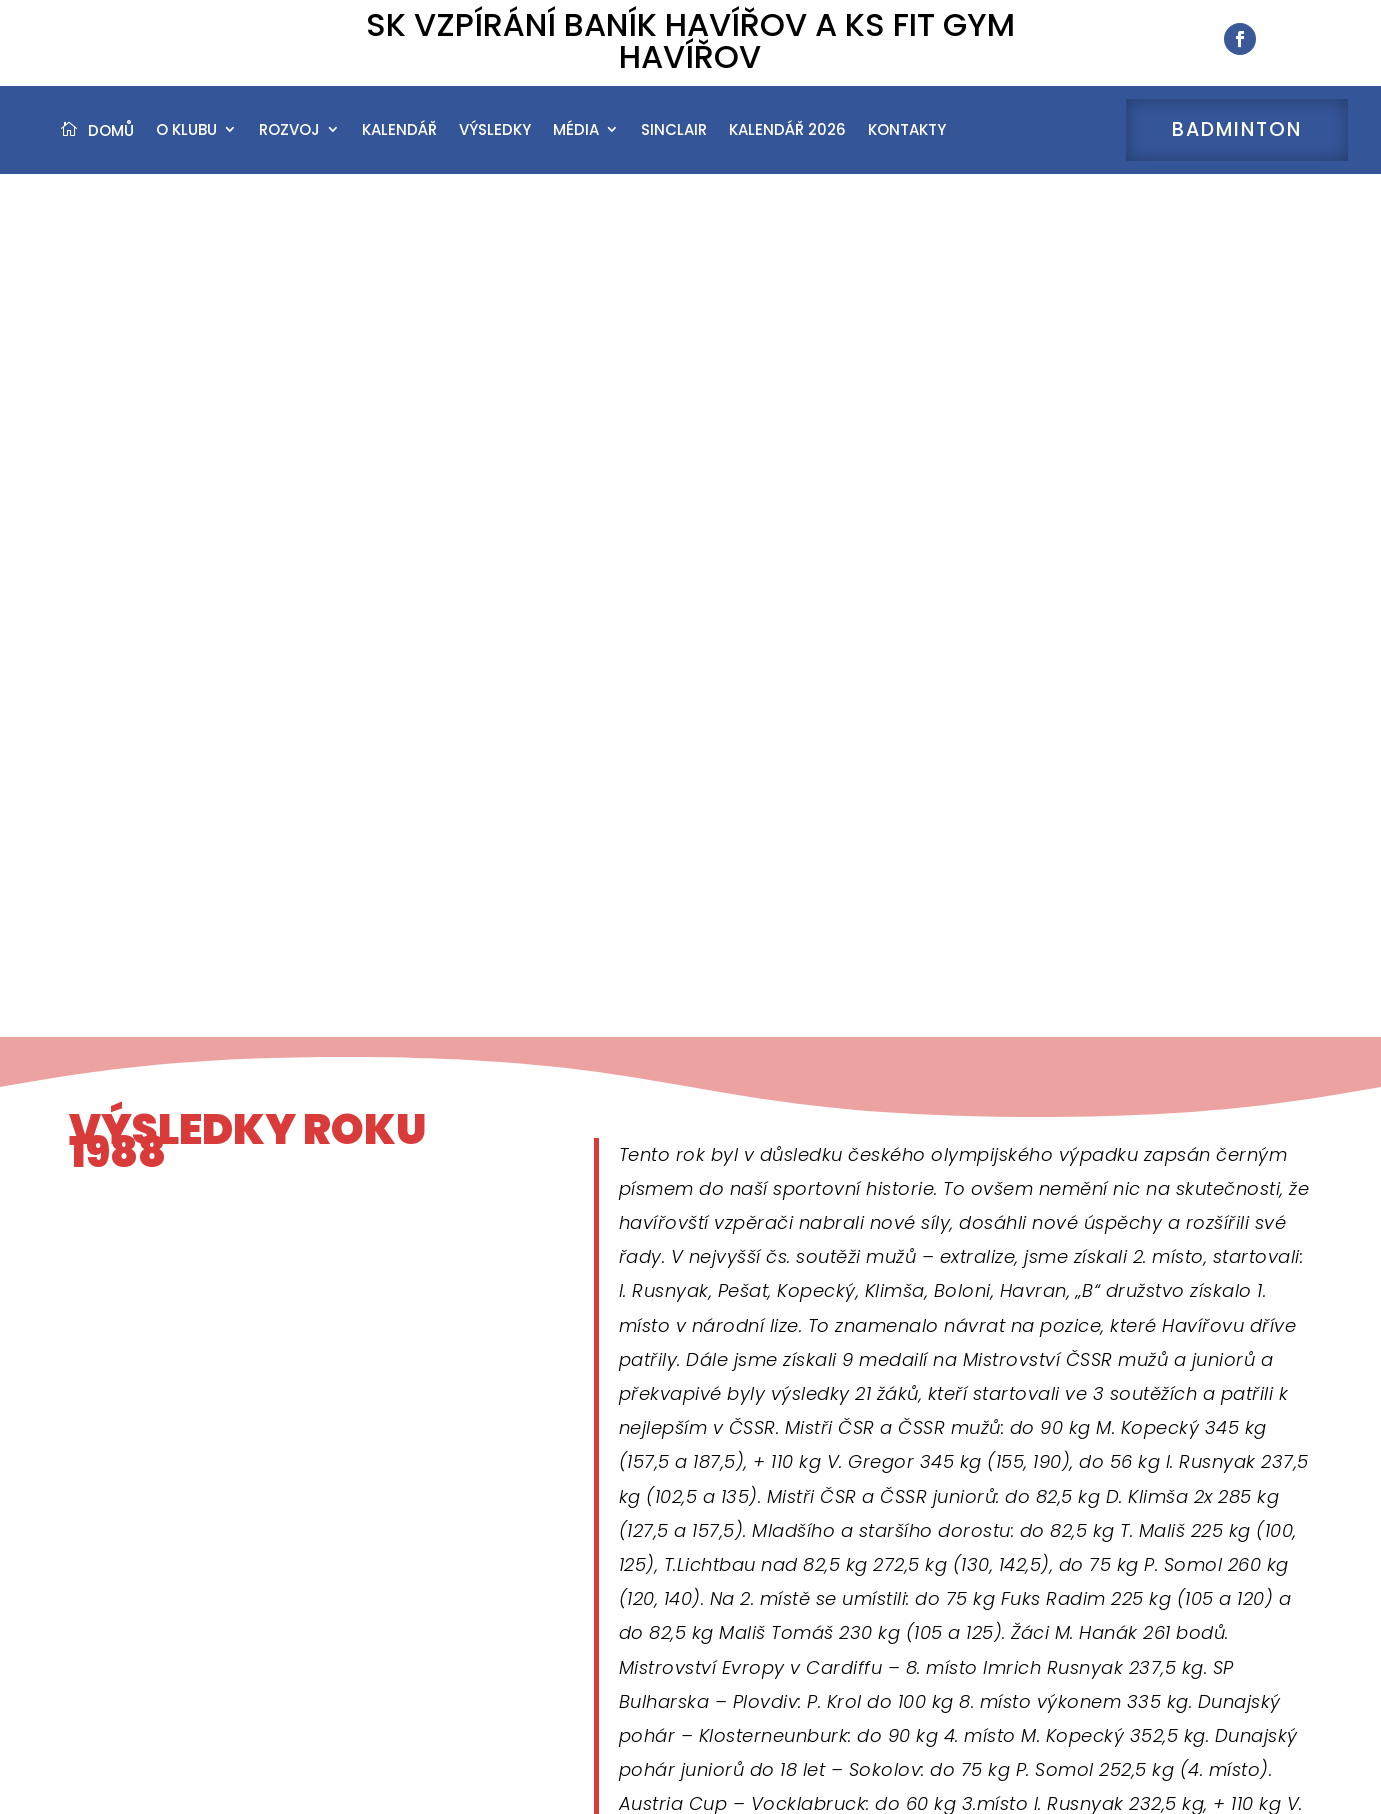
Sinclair (674, 142)
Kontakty (907, 142)
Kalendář (399, 142)
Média (576, 142)
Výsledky (495, 142)
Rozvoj (289, 142)
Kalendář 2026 (787, 142)
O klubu (186, 142)
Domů (111, 142)
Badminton (1236, 142)
